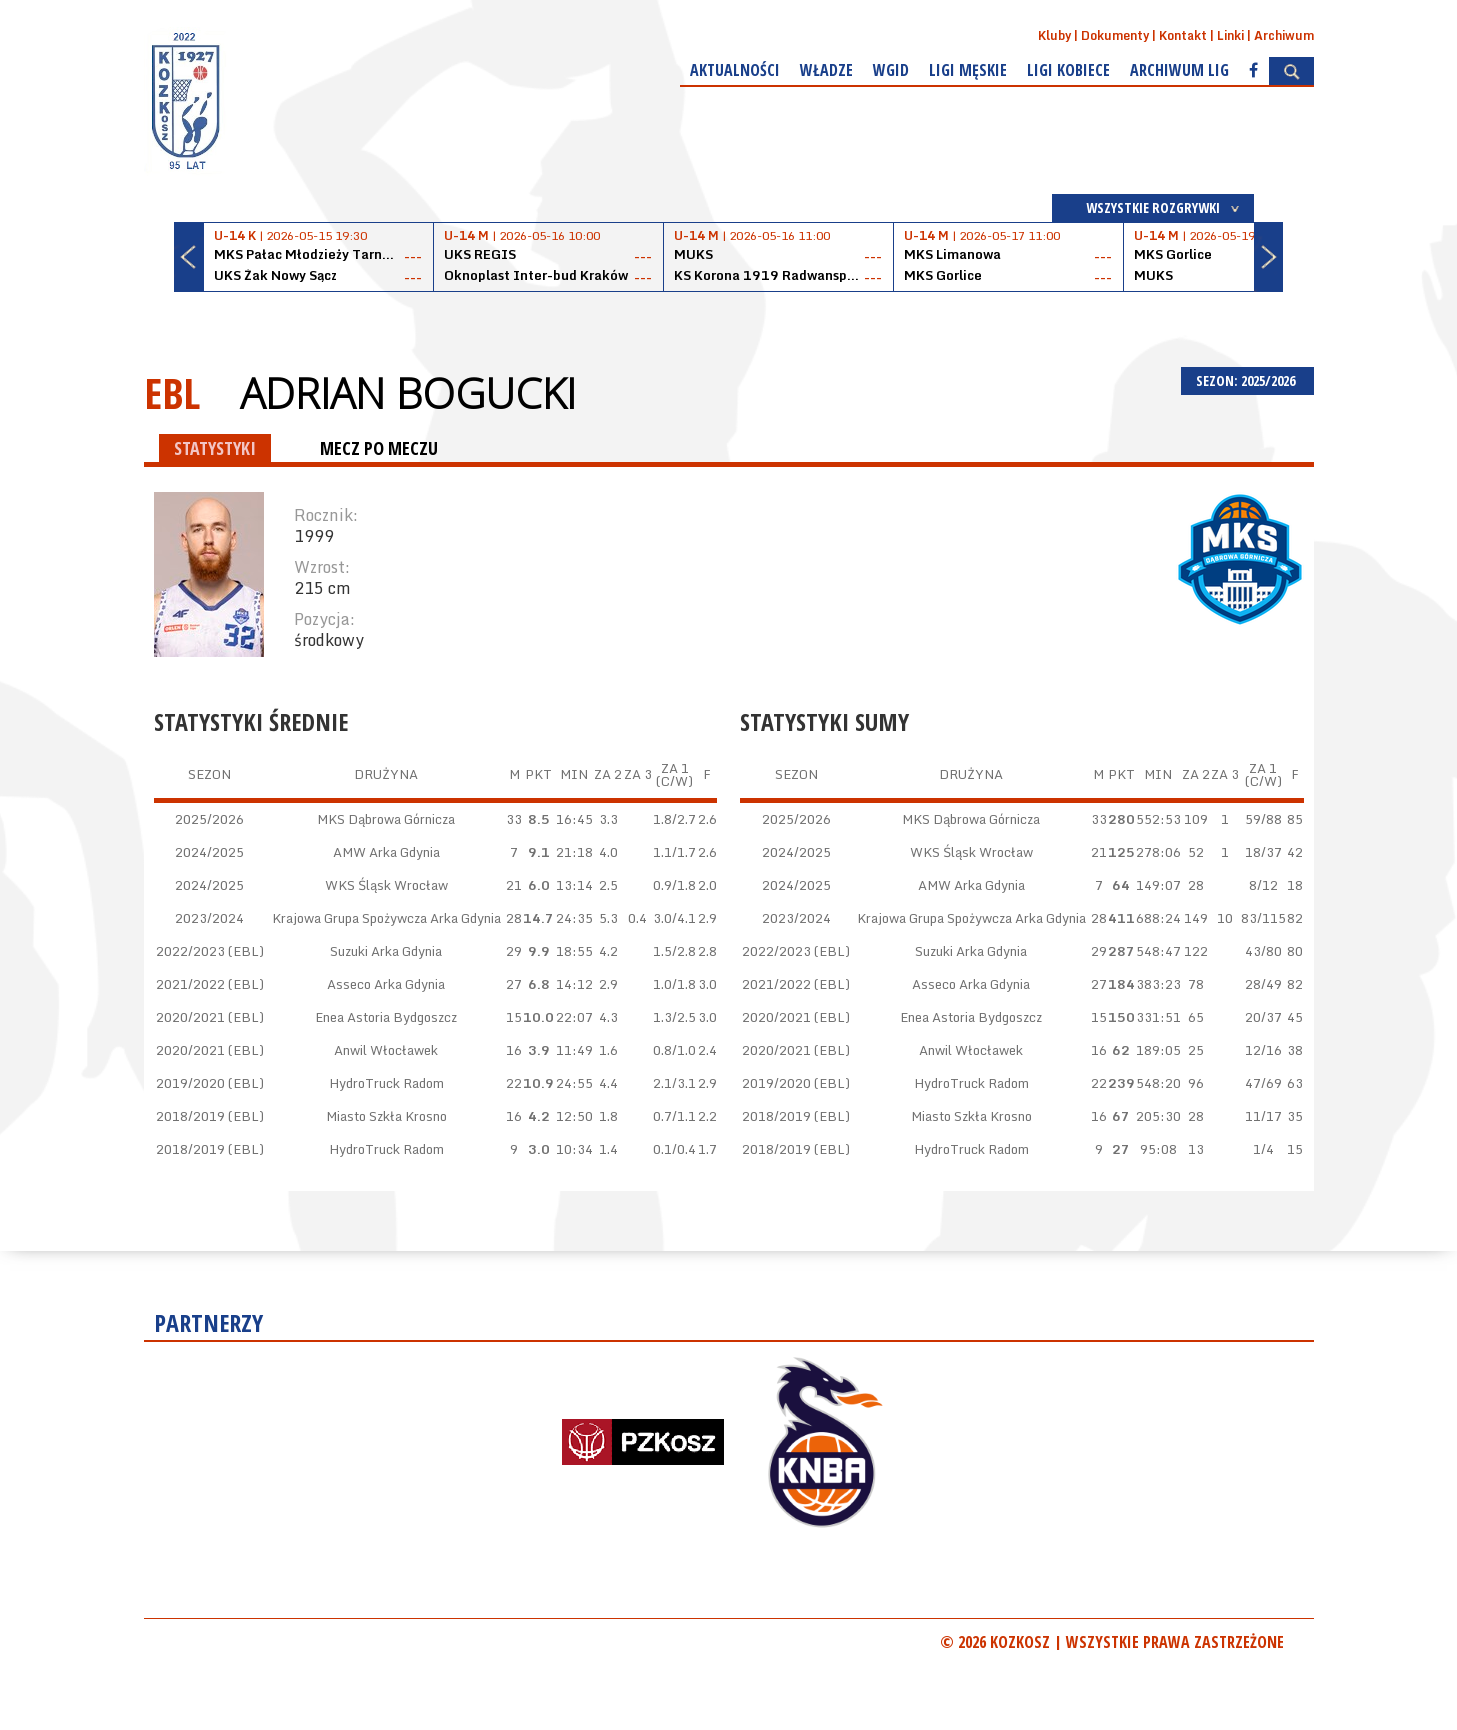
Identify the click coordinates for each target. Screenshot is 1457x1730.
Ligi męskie (968, 70)
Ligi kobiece (1068, 70)
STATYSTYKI (215, 448)
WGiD (891, 70)
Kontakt (1183, 35)
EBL (172, 392)
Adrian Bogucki (408, 393)
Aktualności (735, 70)
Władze (826, 70)
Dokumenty (1115, 35)
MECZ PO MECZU (379, 448)
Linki (1230, 35)
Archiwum (1284, 35)
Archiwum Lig (1179, 70)
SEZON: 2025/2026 (1247, 380)
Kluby (1054, 35)
